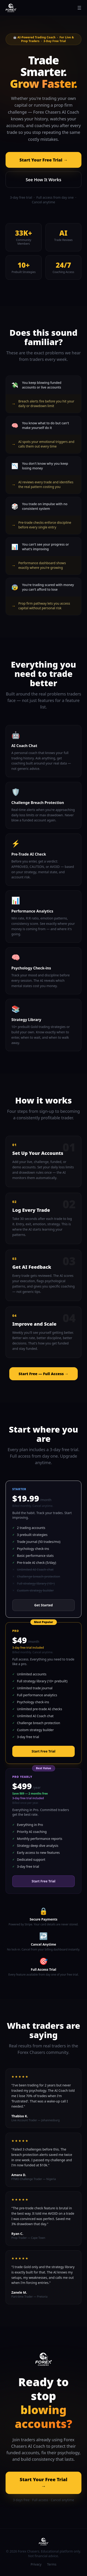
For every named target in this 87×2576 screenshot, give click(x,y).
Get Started (43, 1605)
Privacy (36, 2564)
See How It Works (43, 179)
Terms (51, 2564)
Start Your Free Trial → (43, 160)
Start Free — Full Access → (43, 1373)
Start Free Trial (43, 1751)
